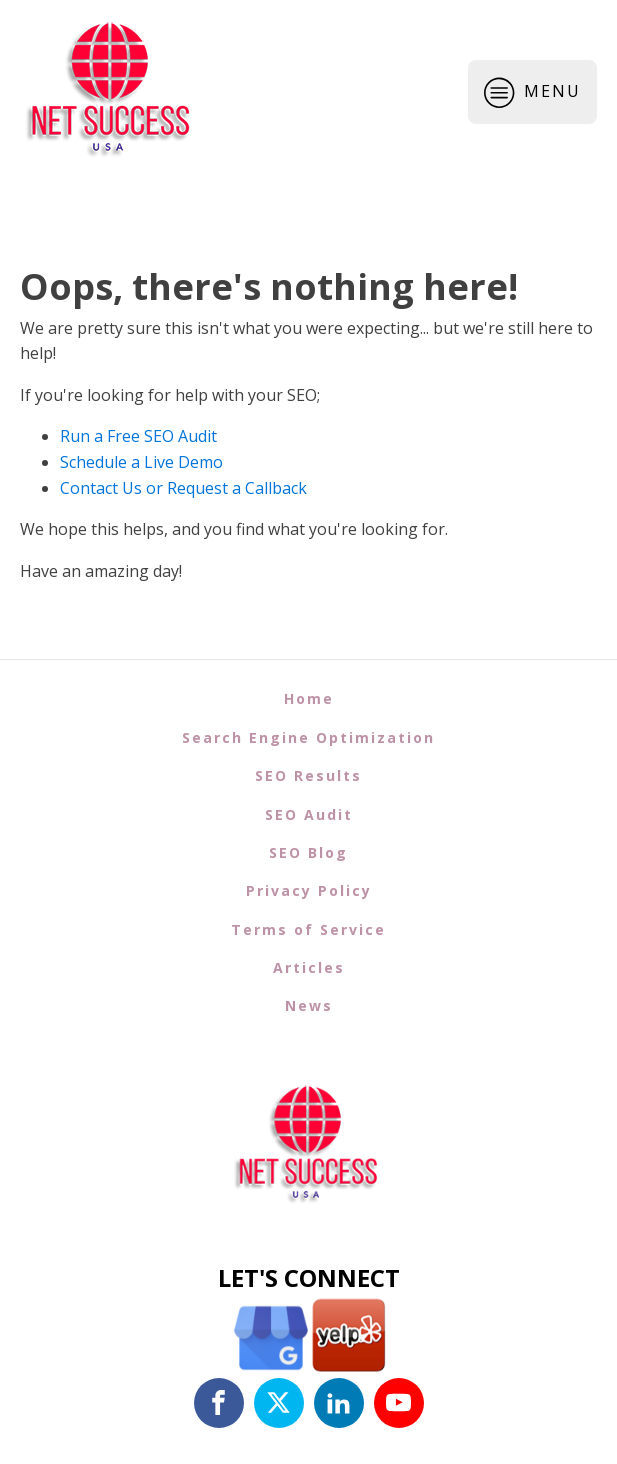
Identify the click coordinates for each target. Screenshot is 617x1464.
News (309, 1005)
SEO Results (308, 775)
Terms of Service (308, 929)
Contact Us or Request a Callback (183, 488)
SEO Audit (309, 814)
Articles (309, 967)
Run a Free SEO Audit (138, 436)
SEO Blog (308, 852)
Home (309, 698)
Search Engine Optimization (308, 737)
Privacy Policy (309, 890)
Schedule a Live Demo (141, 462)
